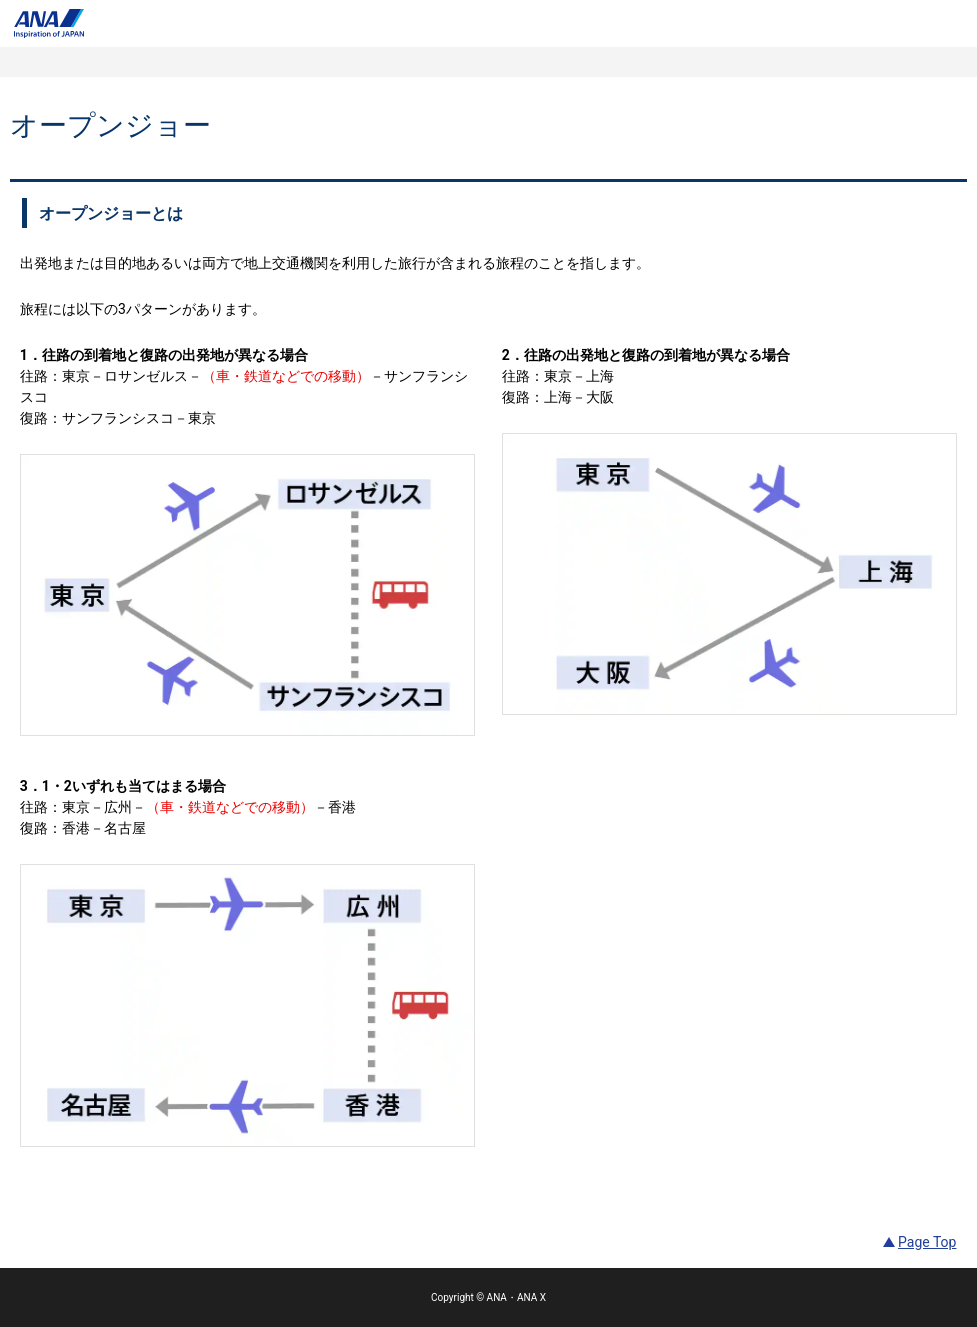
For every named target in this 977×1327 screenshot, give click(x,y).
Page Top (927, 1242)
